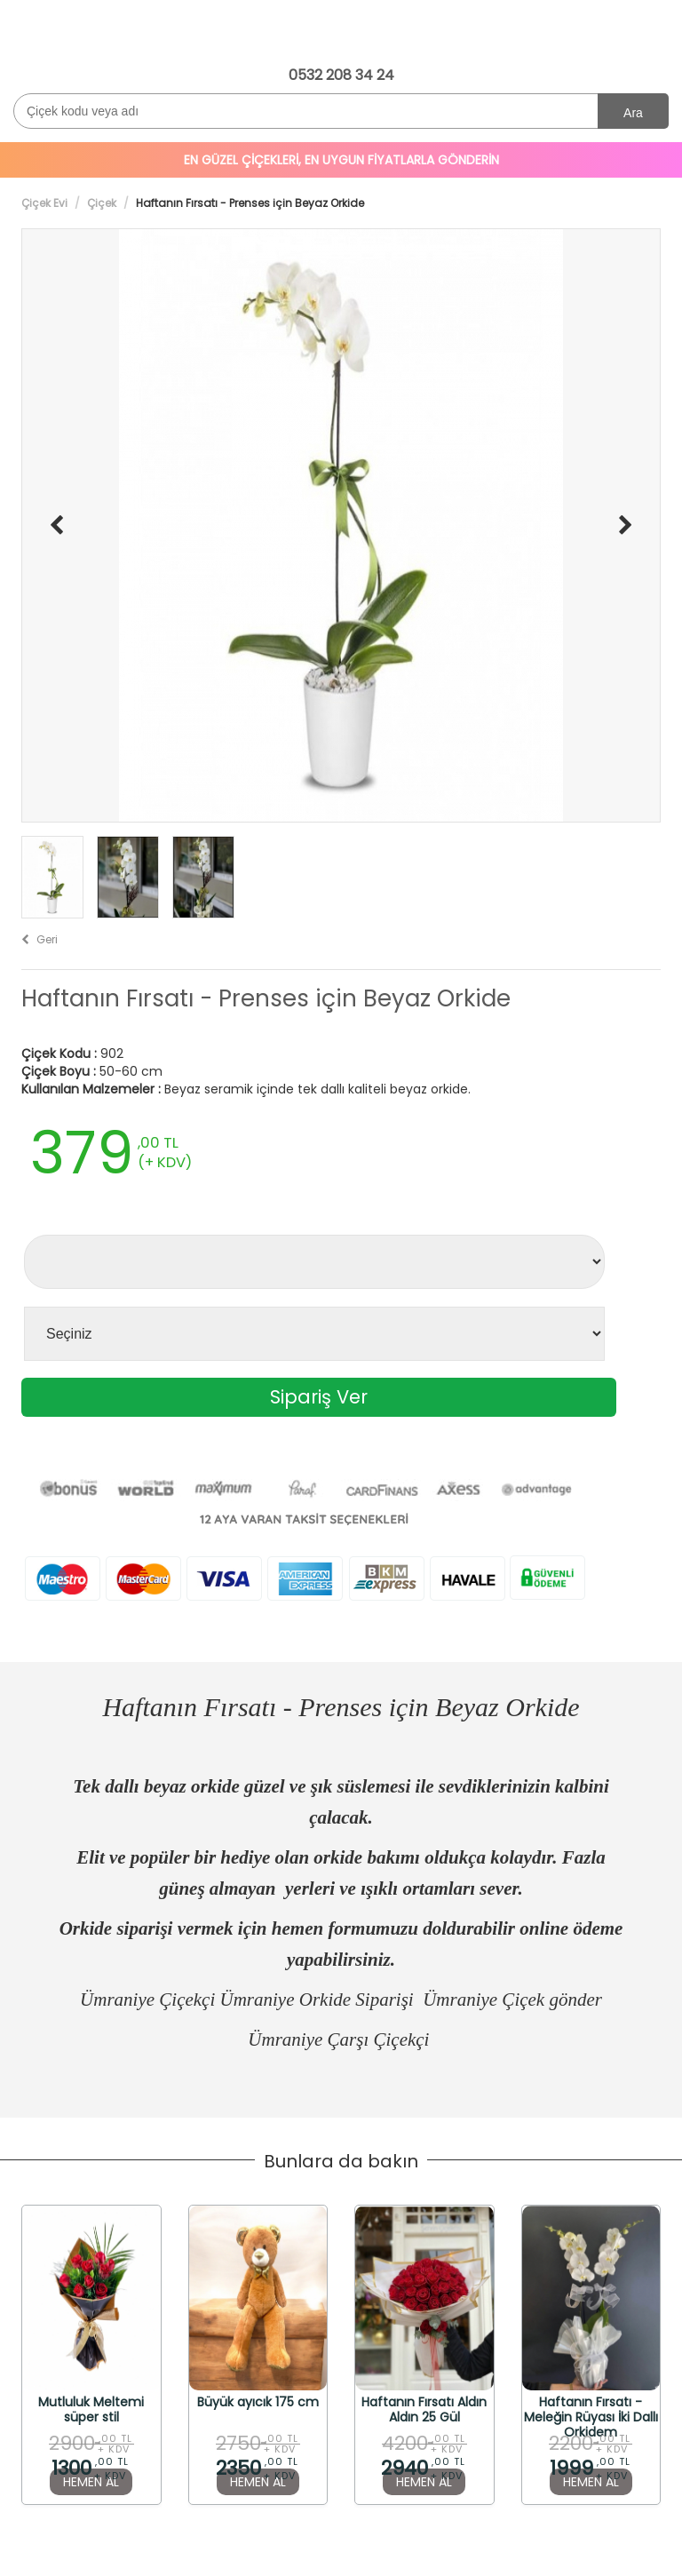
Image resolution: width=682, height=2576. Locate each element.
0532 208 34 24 (341, 75)
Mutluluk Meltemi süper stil (91, 2409)
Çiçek (101, 203)
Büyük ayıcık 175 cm (258, 2403)
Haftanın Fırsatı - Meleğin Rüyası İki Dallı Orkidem (591, 2409)
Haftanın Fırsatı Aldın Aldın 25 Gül (424, 2409)
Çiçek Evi (44, 203)
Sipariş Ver (319, 1397)
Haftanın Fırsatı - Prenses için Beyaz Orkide (266, 999)
